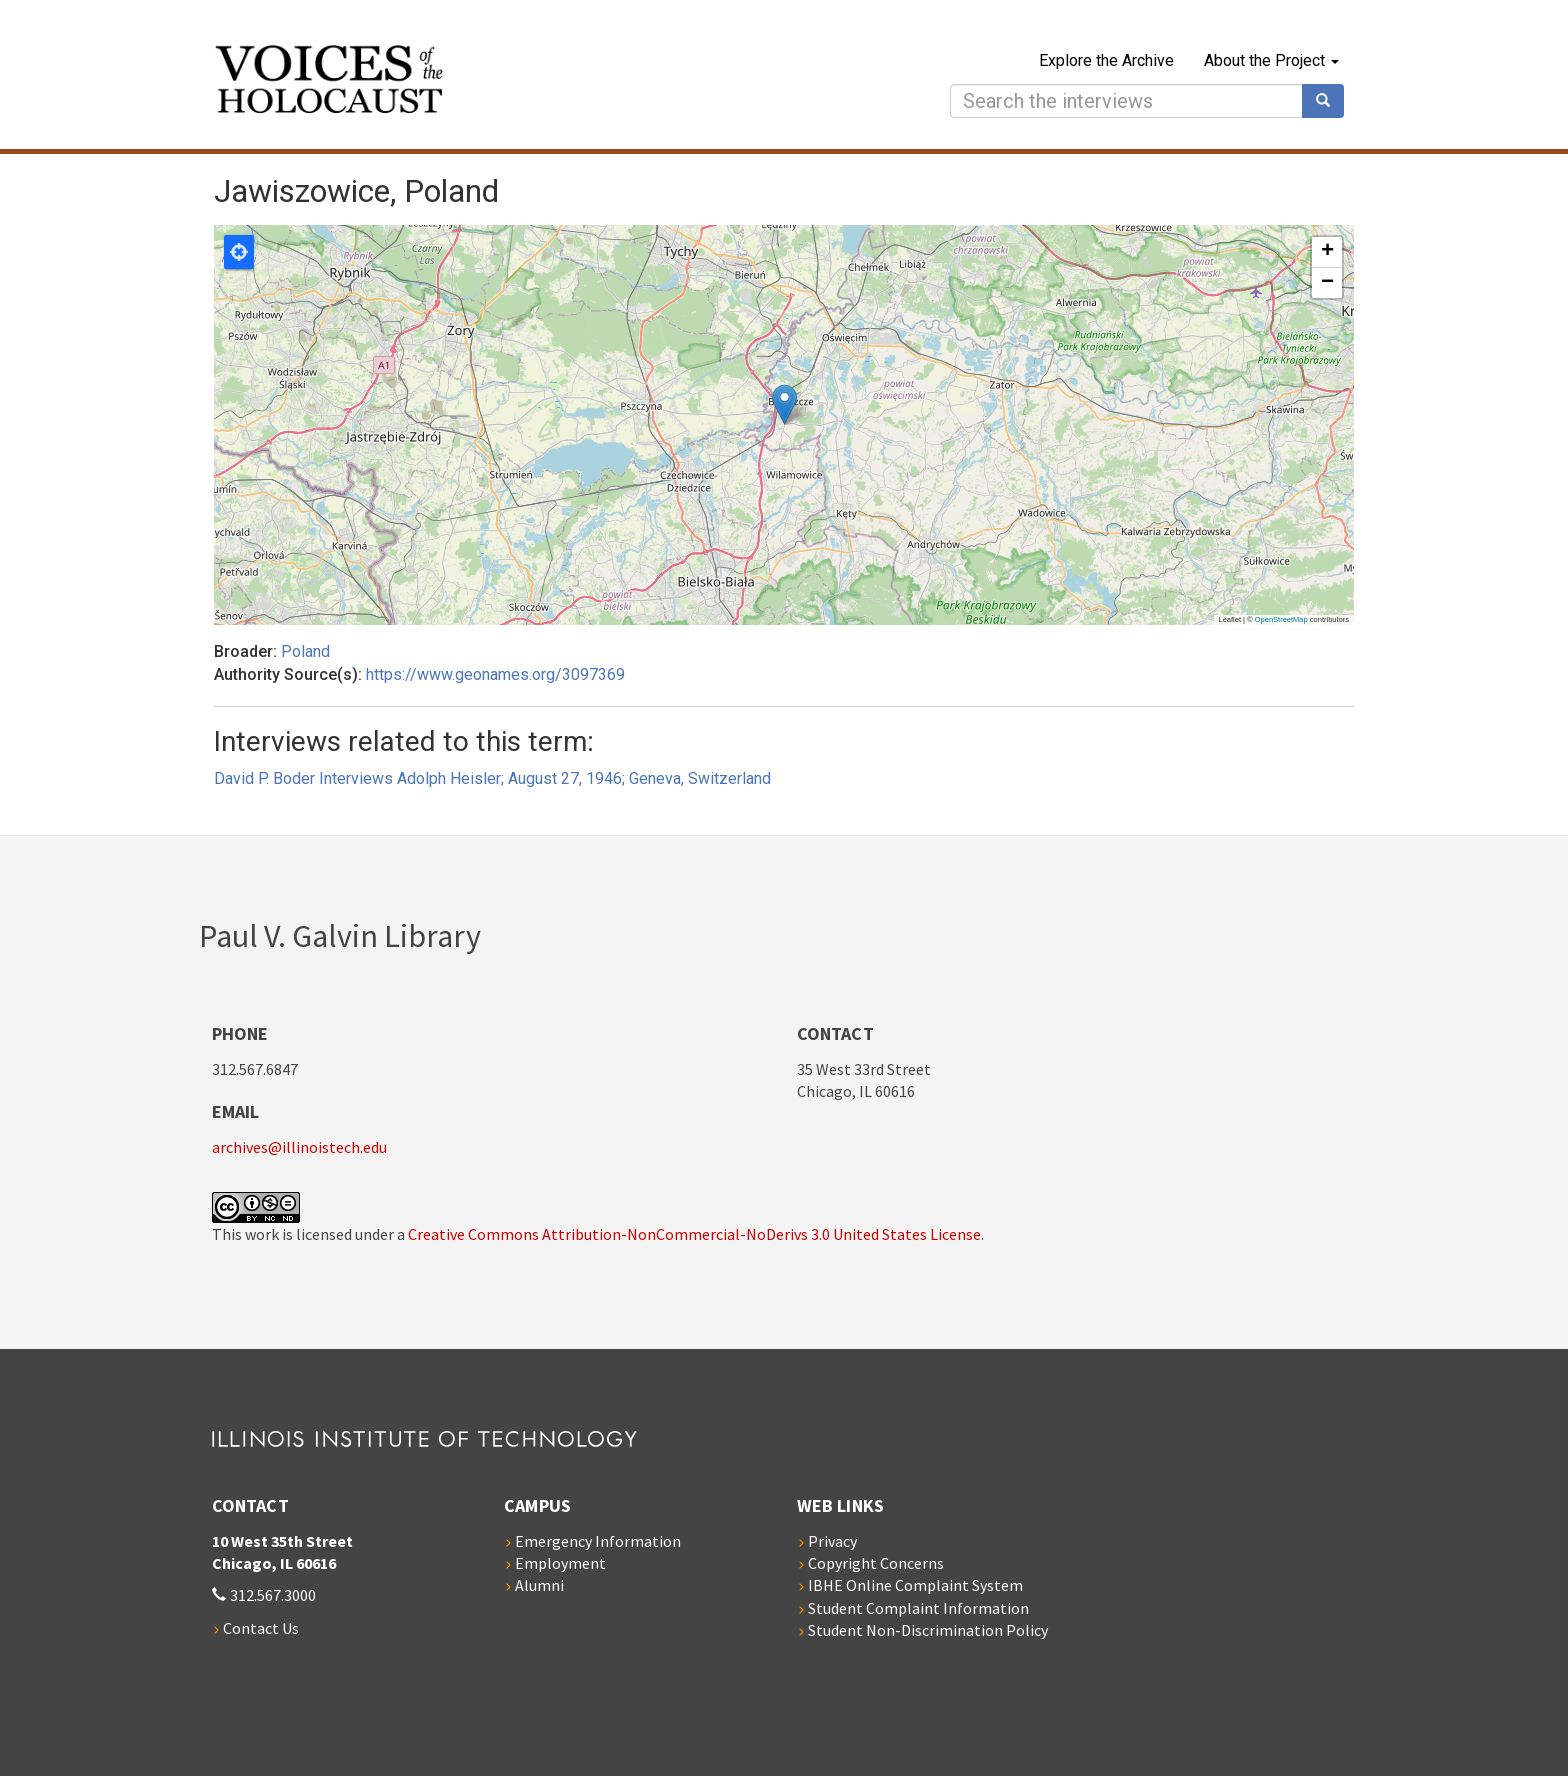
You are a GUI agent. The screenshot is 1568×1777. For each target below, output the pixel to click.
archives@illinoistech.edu (299, 1147)
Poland (305, 651)
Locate (239, 252)
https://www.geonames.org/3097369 (495, 674)
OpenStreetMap (1281, 619)
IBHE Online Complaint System (915, 1585)
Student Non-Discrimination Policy (928, 1630)
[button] (784, 404)
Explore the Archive (1106, 60)
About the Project (1271, 60)
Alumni (539, 1585)
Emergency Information (598, 1541)
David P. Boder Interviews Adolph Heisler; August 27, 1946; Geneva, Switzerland (492, 778)
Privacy (832, 1541)
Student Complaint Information (918, 1608)
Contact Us (261, 1628)
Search (1330, 101)
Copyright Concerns (876, 1563)
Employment (560, 1563)
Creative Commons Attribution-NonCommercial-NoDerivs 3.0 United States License (694, 1234)
